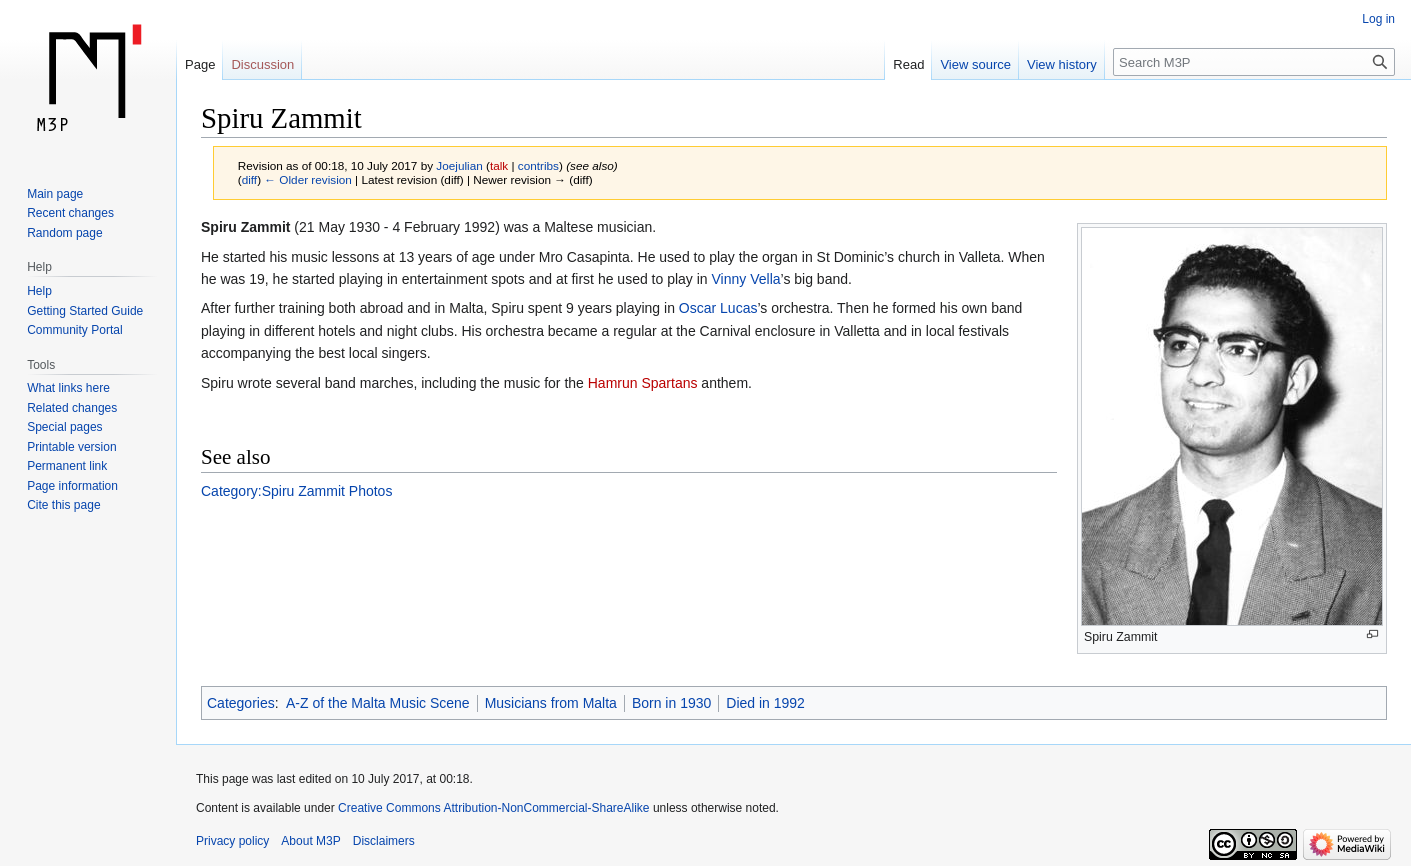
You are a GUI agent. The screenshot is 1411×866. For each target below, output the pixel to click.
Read (908, 64)
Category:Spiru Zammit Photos (296, 491)
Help (39, 291)
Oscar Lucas (718, 308)
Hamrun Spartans (643, 383)
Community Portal (74, 330)
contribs (538, 165)
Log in (1378, 19)
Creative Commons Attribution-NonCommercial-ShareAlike (493, 808)
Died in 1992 (765, 703)
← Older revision (308, 179)
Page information (72, 486)
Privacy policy (232, 841)
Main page (55, 194)
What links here (68, 388)
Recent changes (70, 213)
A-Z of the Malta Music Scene (378, 703)
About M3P (310, 841)
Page (200, 64)
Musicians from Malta (551, 703)
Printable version (71, 447)
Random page (64, 233)
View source (975, 64)
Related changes (72, 408)
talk (499, 165)
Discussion (262, 64)
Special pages (64, 427)
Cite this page (63, 505)
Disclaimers (384, 841)
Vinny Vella (746, 279)
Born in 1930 (671, 703)
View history (1062, 64)
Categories (241, 703)
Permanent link (67, 466)
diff (249, 179)
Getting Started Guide (85, 311)
